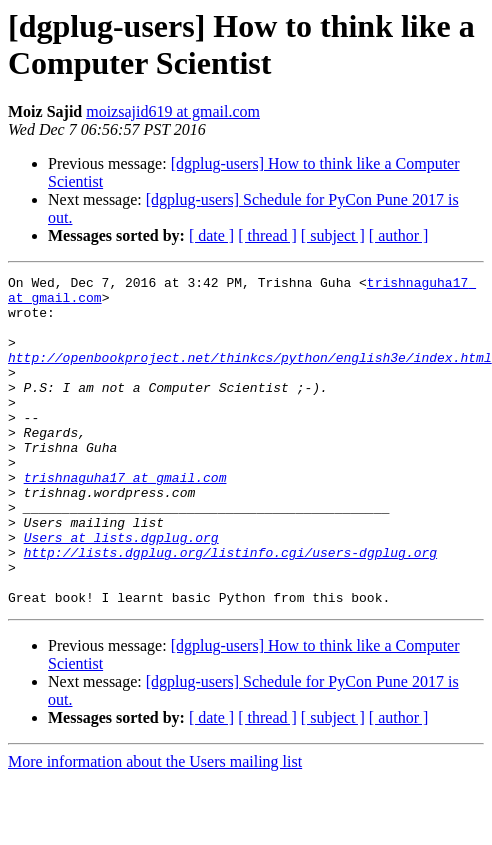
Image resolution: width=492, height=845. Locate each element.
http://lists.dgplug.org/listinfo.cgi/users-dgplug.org (230, 609)
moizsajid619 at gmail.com (173, 111)
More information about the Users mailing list (155, 827)
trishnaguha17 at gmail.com (125, 519)
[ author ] (399, 235)
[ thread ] (267, 235)
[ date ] (211, 235)
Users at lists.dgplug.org (121, 591)
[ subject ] (333, 235)
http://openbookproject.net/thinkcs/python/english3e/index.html (250, 375)
